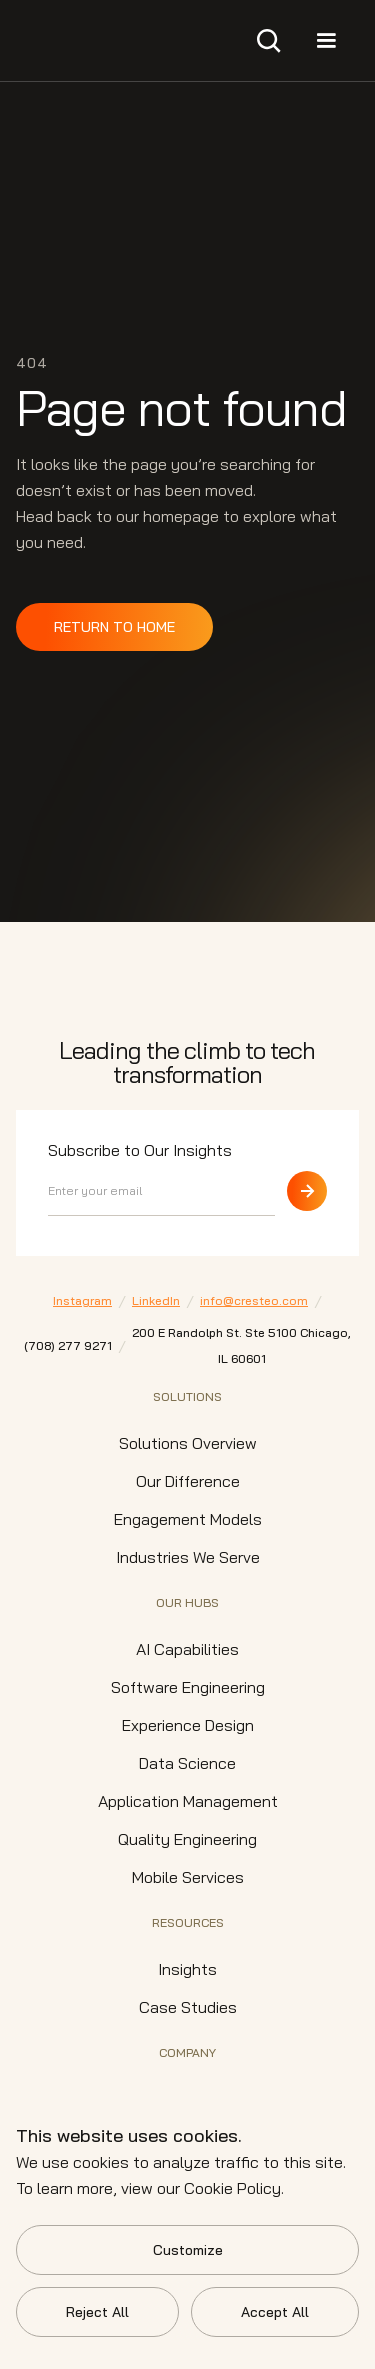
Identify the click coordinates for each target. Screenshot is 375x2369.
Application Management (188, 1801)
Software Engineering (188, 1687)
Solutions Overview (188, 1443)
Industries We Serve (188, 1557)
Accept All (275, 2312)
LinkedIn (156, 1300)
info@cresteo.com (254, 1300)
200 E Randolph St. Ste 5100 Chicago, (241, 1348)
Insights (187, 1969)
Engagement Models (188, 1519)
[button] (269, 41)
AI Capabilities (187, 1649)
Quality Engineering (187, 1839)
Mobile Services (188, 1877)
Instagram (82, 1300)
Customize (188, 2250)
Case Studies (188, 2007)
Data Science (187, 1763)
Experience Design (188, 1725)
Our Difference (188, 1481)
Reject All (97, 2312)
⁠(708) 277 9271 (68, 1345)
